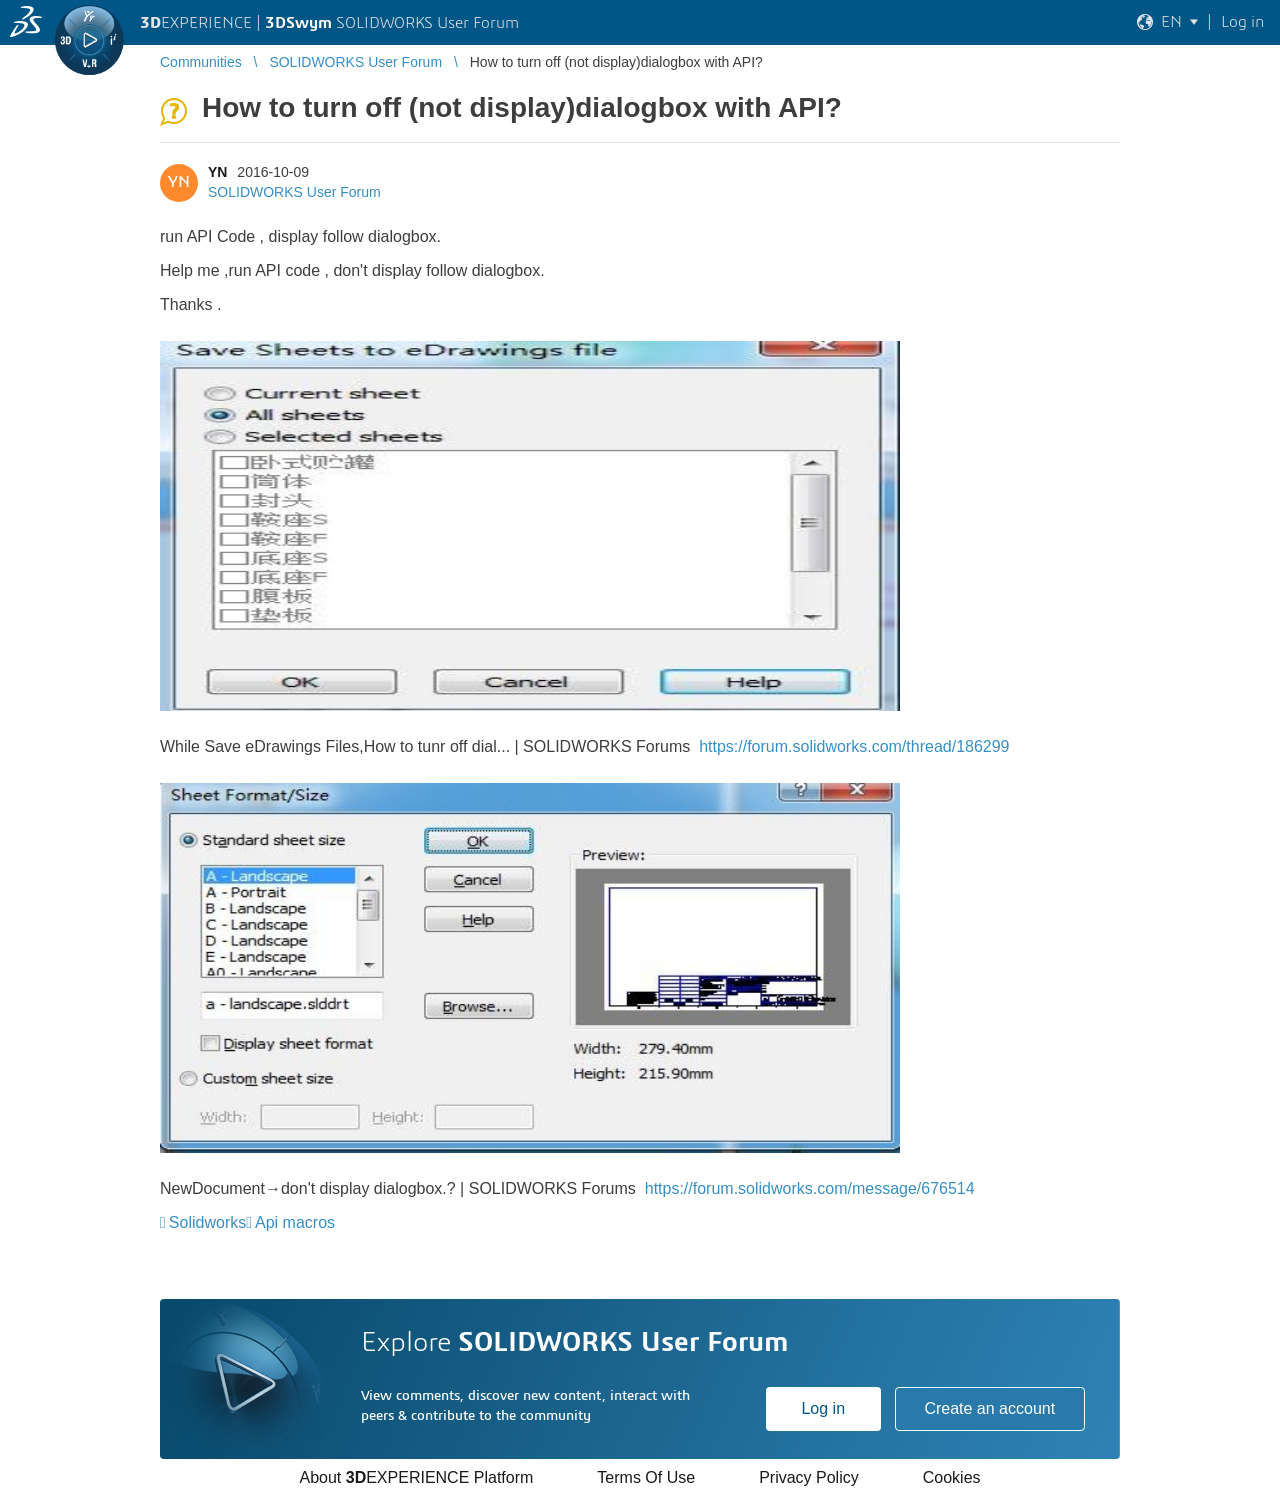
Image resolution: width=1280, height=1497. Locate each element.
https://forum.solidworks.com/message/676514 (810, 1188)
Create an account (989, 1408)
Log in (823, 1408)
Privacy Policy (809, 1477)
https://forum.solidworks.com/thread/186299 (854, 746)
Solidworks (207, 1222)
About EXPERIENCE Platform (416, 1477)
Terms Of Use (646, 1477)
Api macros (295, 1222)
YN (217, 172)
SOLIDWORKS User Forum (294, 192)
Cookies (952, 1477)
